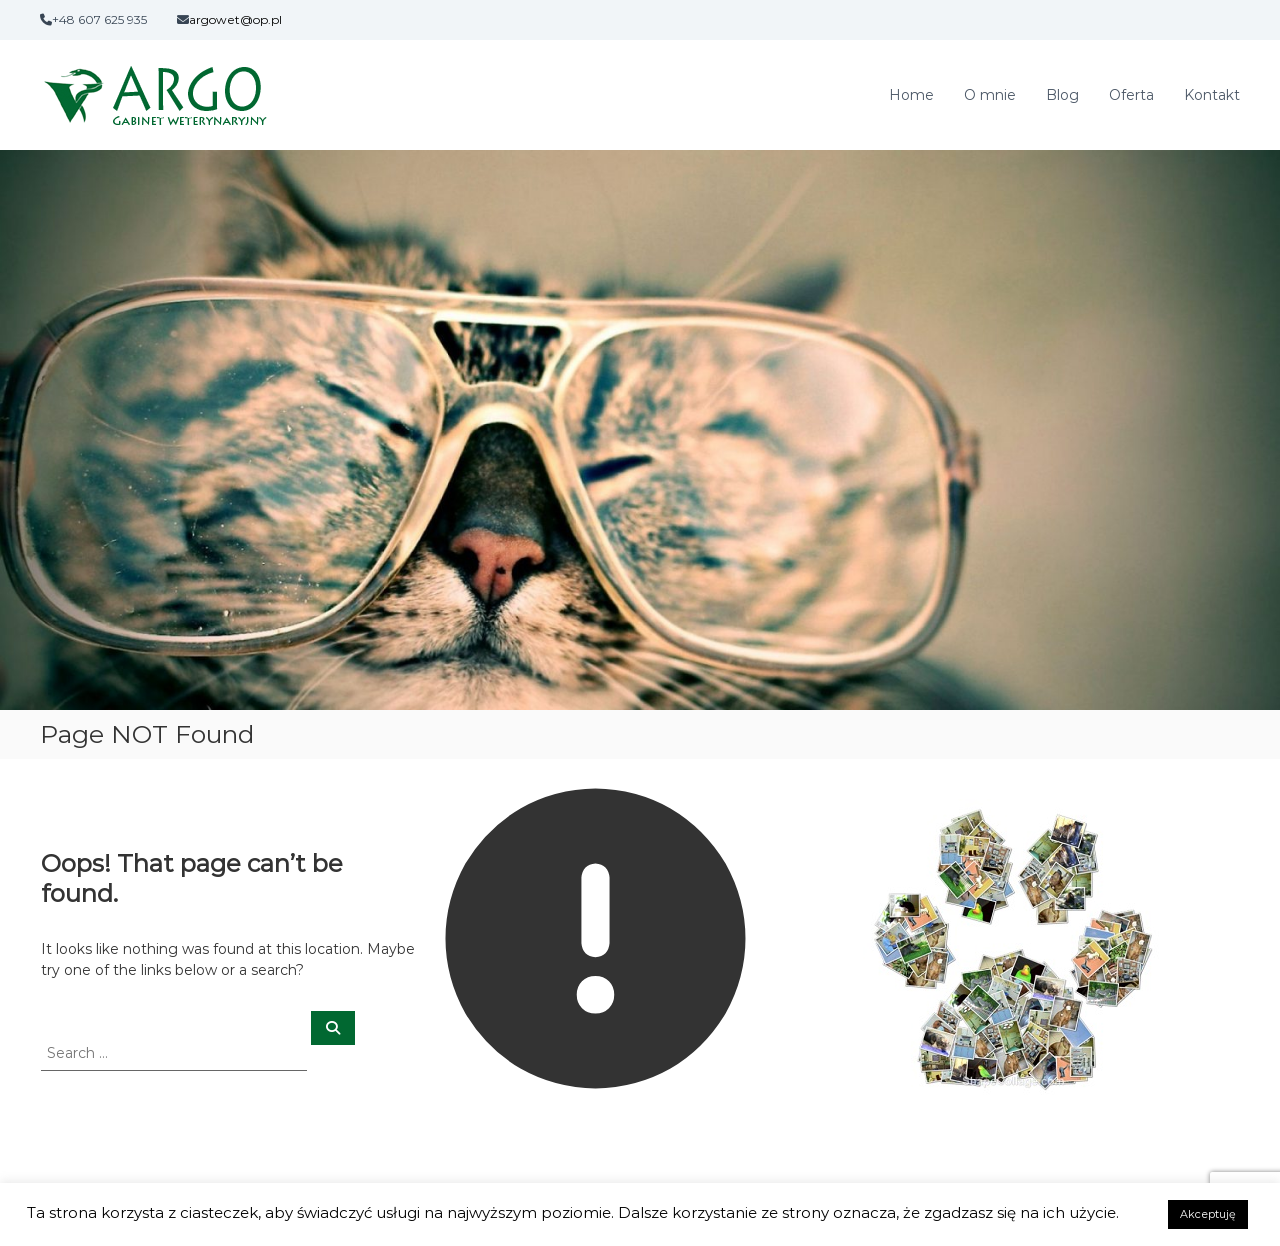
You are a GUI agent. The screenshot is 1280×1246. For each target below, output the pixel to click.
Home (911, 95)
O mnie (990, 95)
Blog (1062, 95)
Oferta (1131, 95)
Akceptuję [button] (1208, 1214)
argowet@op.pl (235, 19)
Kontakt (1212, 95)
